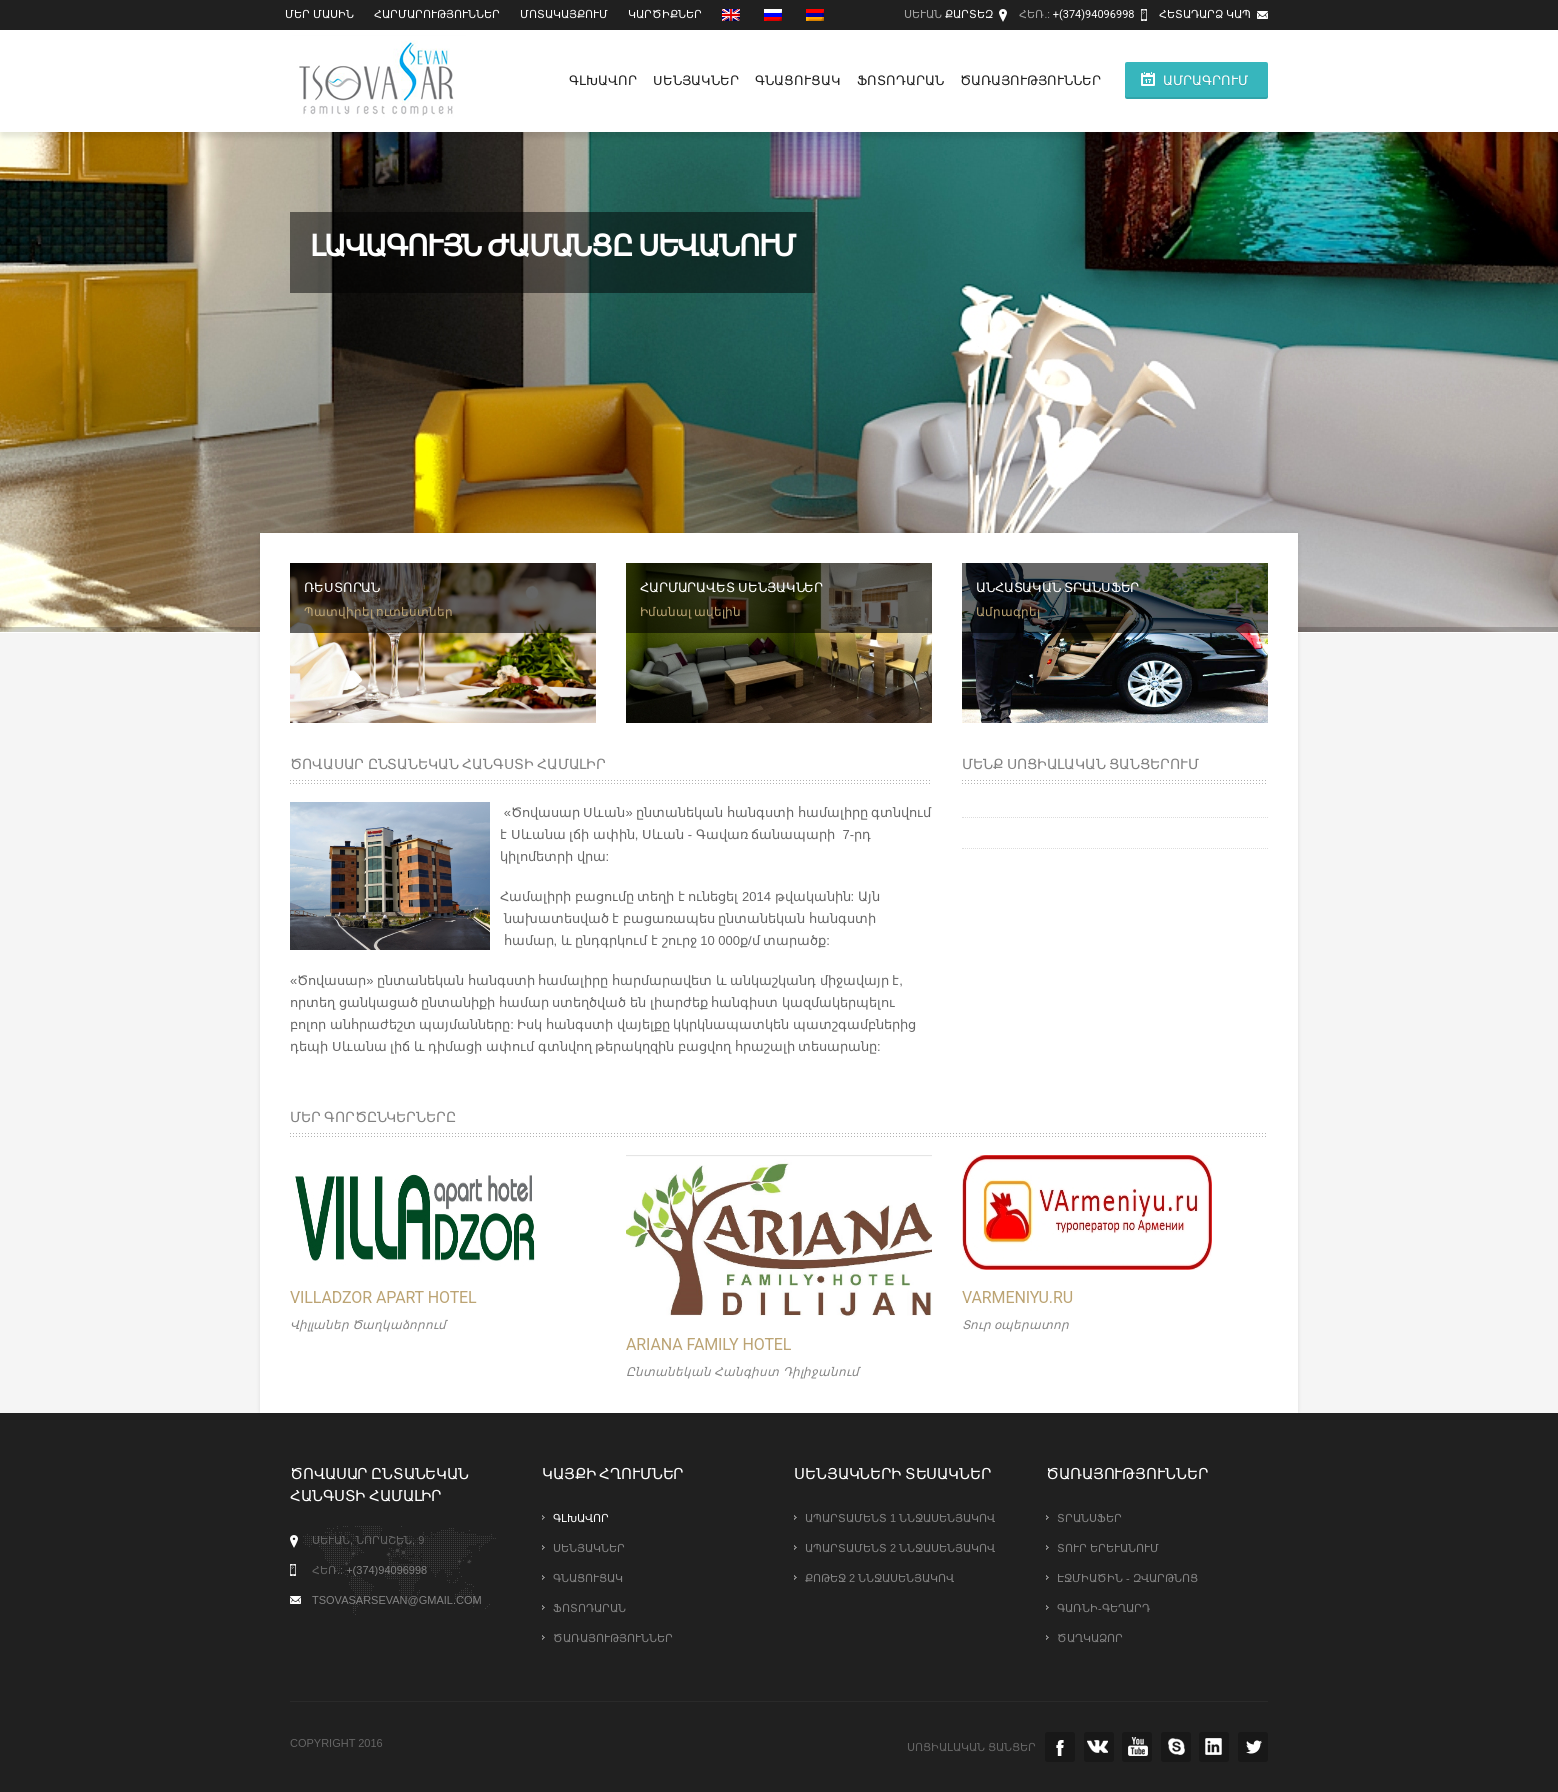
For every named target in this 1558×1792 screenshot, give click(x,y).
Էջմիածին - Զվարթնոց (1127, 1578)
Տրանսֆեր (1089, 1518)
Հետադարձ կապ (1205, 14)
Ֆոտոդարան (900, 80)
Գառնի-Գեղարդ (1103, 1608)
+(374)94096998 (1094, 14)
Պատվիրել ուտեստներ (378, 612)
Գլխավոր (603, 80)
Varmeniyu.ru (1017, 1297)
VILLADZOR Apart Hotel (383, 1297)
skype (1176, 1747)
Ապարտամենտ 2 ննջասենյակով (900, 1548)
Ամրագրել (1008, 612)
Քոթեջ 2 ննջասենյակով (879, 1578)
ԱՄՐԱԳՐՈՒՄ (1205, 80)
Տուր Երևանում (1108, 1548)
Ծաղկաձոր (1090, 1638)
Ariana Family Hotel (708, 1344)
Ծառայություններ (1030, 80)
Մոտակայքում (564, 14)
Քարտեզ (969, 14)
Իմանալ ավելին (690, 612)
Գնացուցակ (798, 80)
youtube (1137, 1747)
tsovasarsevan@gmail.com (397, 1600)
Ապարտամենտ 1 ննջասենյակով (900, 1518)
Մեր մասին (319, 14)
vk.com (1099, 1747)
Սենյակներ (696, 80)
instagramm (1214, 1747)
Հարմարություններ (437, 14)
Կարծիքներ (665, 14)
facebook (1060, 1747)
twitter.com (1253, 1747)
